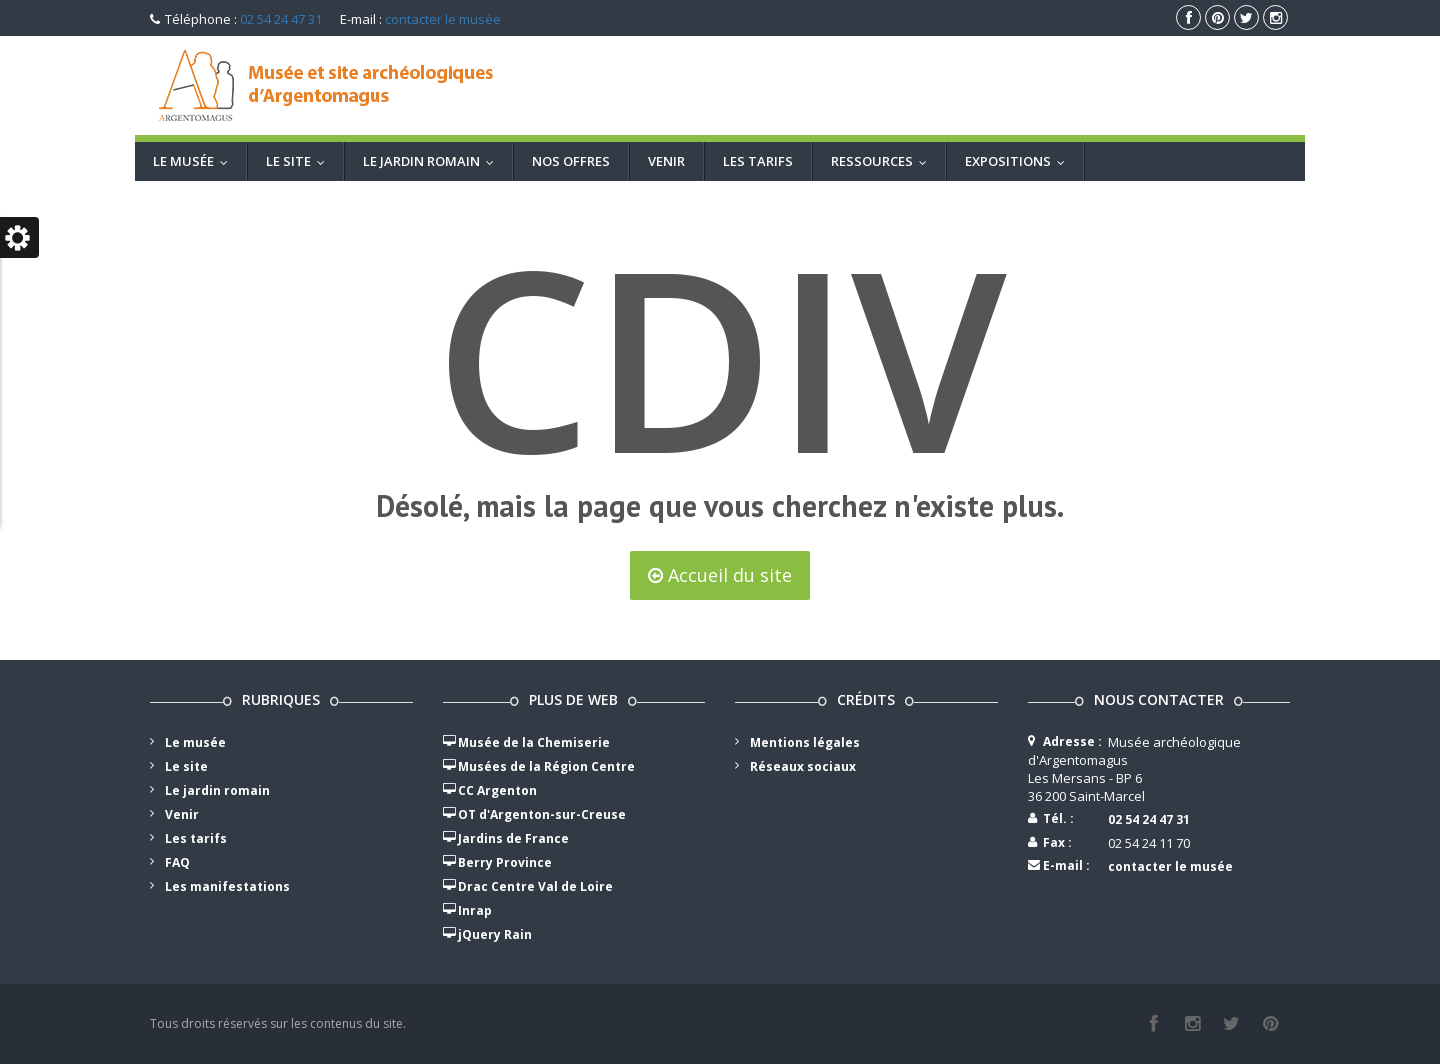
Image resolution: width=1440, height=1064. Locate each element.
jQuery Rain (495, 934)
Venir (666, 161)
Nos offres (571, 161)
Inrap (475, 910)
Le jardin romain (433, 161)
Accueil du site (720, 575)
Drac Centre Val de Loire (535, 886)
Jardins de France (513, 838)
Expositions (1019, 161)
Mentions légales (805, 742)
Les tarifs (758, 161)
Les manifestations (227, 886)
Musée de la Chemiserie (534, 742)
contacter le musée (443, 19)
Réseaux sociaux (803, 766)
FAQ (177, 862)
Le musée (195, 742)
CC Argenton (497, 790)
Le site (300, 161)
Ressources (883, 161)
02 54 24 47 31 (281, 19)
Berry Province (505, 862)
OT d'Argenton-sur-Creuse (542, 814)
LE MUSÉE (195, 161)
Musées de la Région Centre (546, 766)
